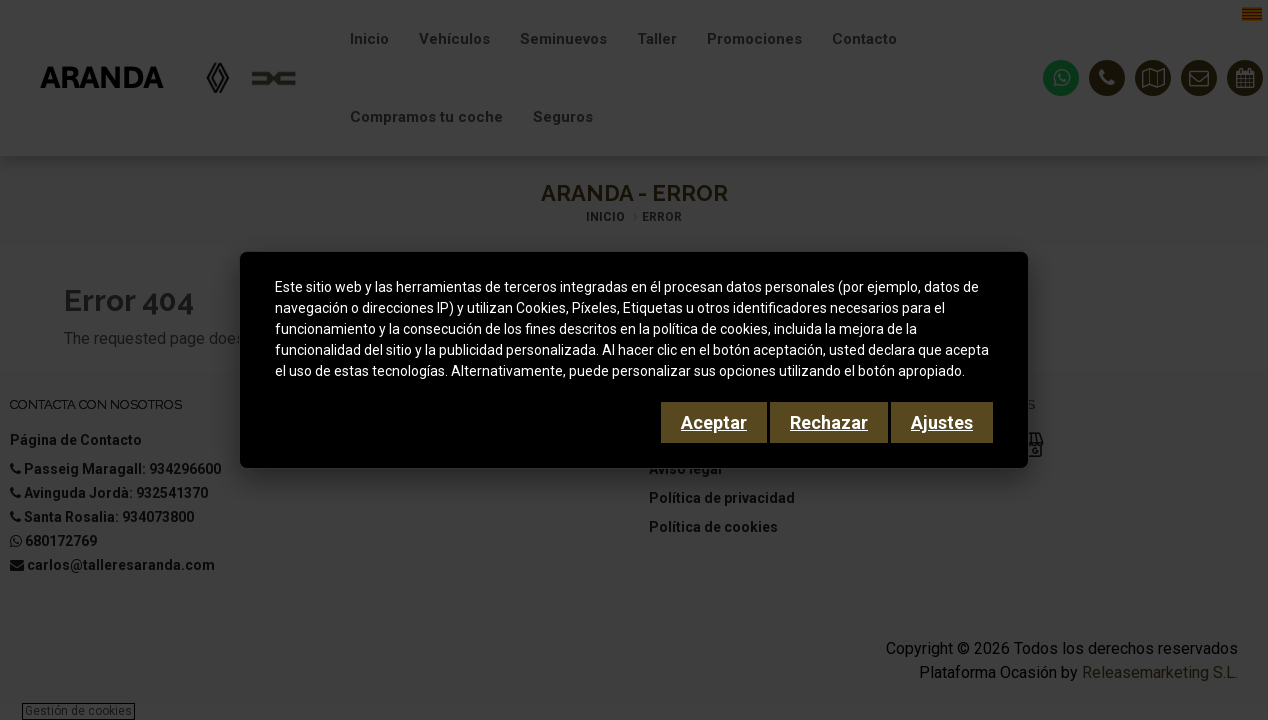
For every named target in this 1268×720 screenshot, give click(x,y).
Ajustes (942, 422)
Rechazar (829, 422)
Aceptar (714, 422)
